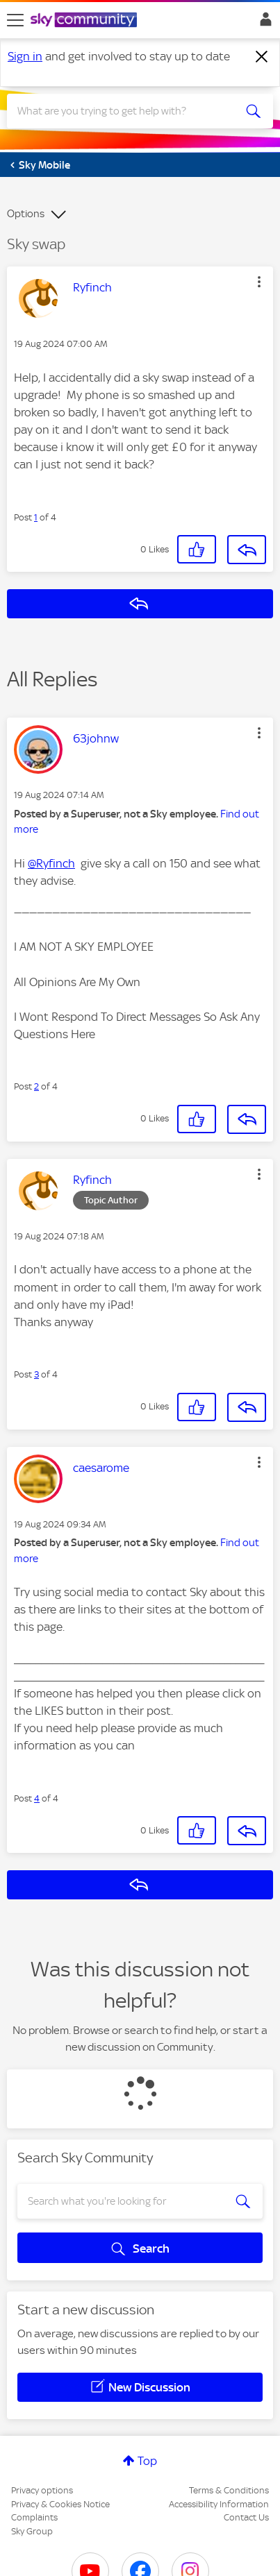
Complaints (34, 2517)
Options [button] (25, 213)
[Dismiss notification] (262, 57)
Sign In (263, 22)
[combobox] (127, 111)
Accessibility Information (219, 2504)
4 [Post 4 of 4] (37, 1798)
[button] (259, 282)
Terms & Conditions (229, 2490)
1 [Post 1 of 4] (36, 517)
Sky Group (32, 2531)
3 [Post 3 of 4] (36, 1374)
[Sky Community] (85, 20)
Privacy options (42, 2490)
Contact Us (246, 2517)
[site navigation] (15, 20)
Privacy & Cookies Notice (60, 2504)
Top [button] (147, 2461)
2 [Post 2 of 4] (36, 1086)
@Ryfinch (51, 863)
